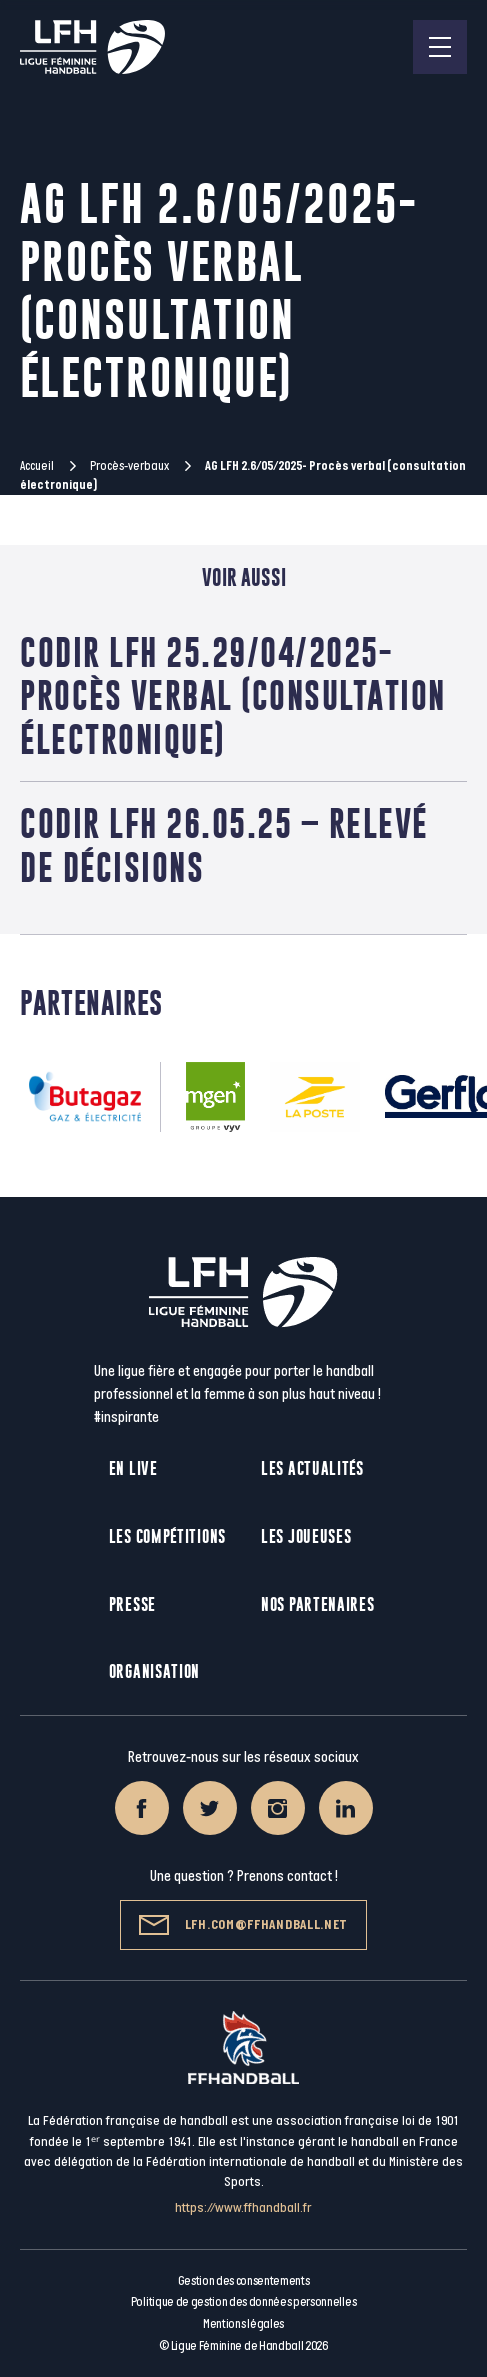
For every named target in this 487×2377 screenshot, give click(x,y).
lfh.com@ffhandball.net (243, 1925)
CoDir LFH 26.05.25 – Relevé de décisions (224, 845)
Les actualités (312, 1468)
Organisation (154, 1671)
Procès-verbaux (129, 466)
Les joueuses (306, 1536)
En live (133, 1468)
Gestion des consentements (244, 2281)
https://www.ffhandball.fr (243, 2207)
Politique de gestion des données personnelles (243, 2302)
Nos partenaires (318, 1604)
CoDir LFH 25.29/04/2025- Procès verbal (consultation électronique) (233, 695)
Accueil (37, 466)
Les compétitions (167, 1536)
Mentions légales (243, 2324)
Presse (132, 1604)
